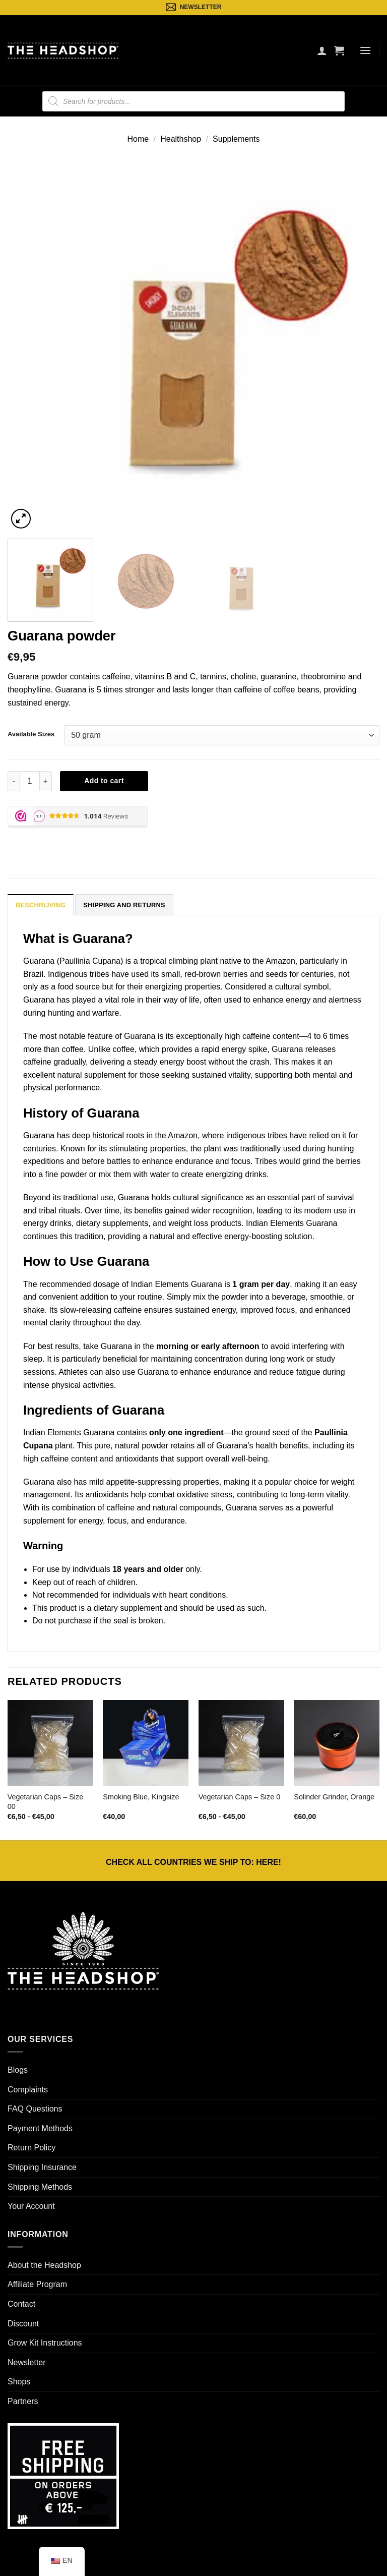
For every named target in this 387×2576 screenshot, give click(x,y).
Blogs (18, 2070)
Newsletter (27, 2362)
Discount (23, 2323)
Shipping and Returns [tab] (124, 905)
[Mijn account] (322, 50)
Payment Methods (40, 2128)
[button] (339, 50)
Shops (19, 2381)
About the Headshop (44, 2265)
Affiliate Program (37, 2284)
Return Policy (31, 2147)
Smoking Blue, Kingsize (141, 1797)
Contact (21, 2304)
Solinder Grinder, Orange (334, 1797)
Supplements (236, 139)
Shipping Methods (40, 2187)
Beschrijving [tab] (41, 905)
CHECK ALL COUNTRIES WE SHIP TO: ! (193, 1862)
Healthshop (180, 139)
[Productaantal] (30, 781)
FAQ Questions (35, 2108)
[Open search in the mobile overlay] (193, 101)
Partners (23, 2401)
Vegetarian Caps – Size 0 (239, 1797)
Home (138, 139)
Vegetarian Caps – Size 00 (45, 1801)
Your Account (31, 2206)
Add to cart (104, 781)
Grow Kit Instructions (45, 2342)
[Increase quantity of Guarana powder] (46, 781)
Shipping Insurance (42, 2167)
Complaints (28, 2089)
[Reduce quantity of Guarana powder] (14, 781)
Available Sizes (31, 734)
